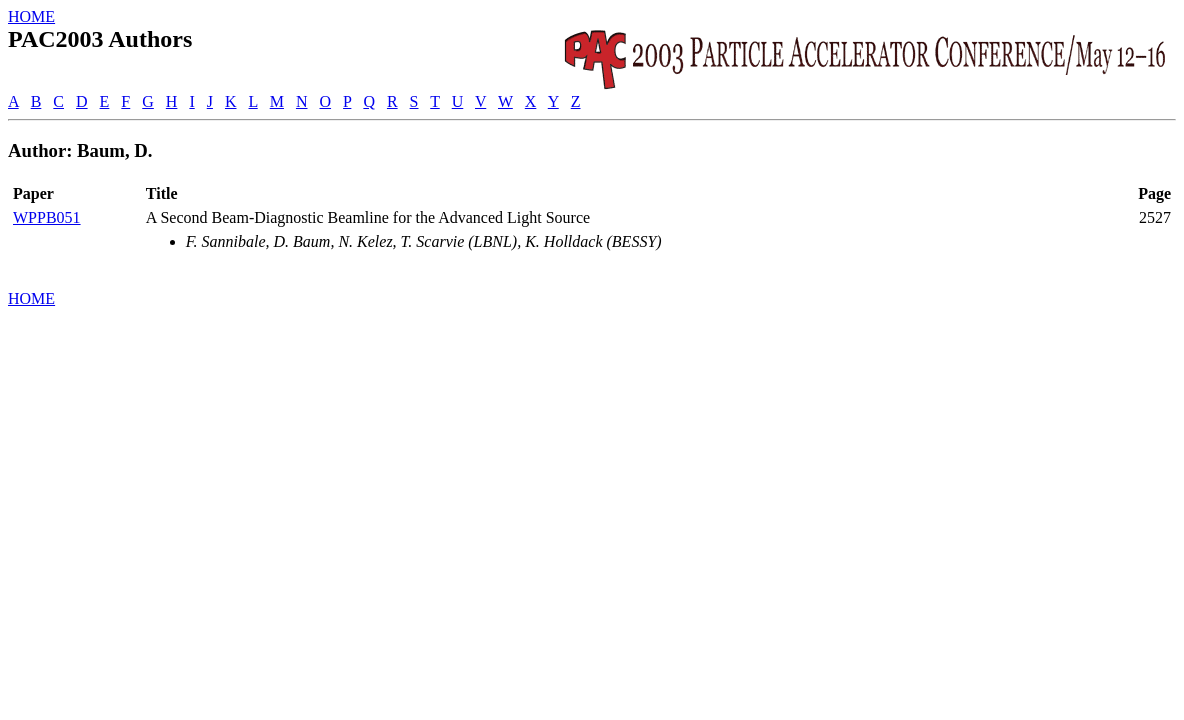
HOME (31, 16)
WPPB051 (47, 217)
